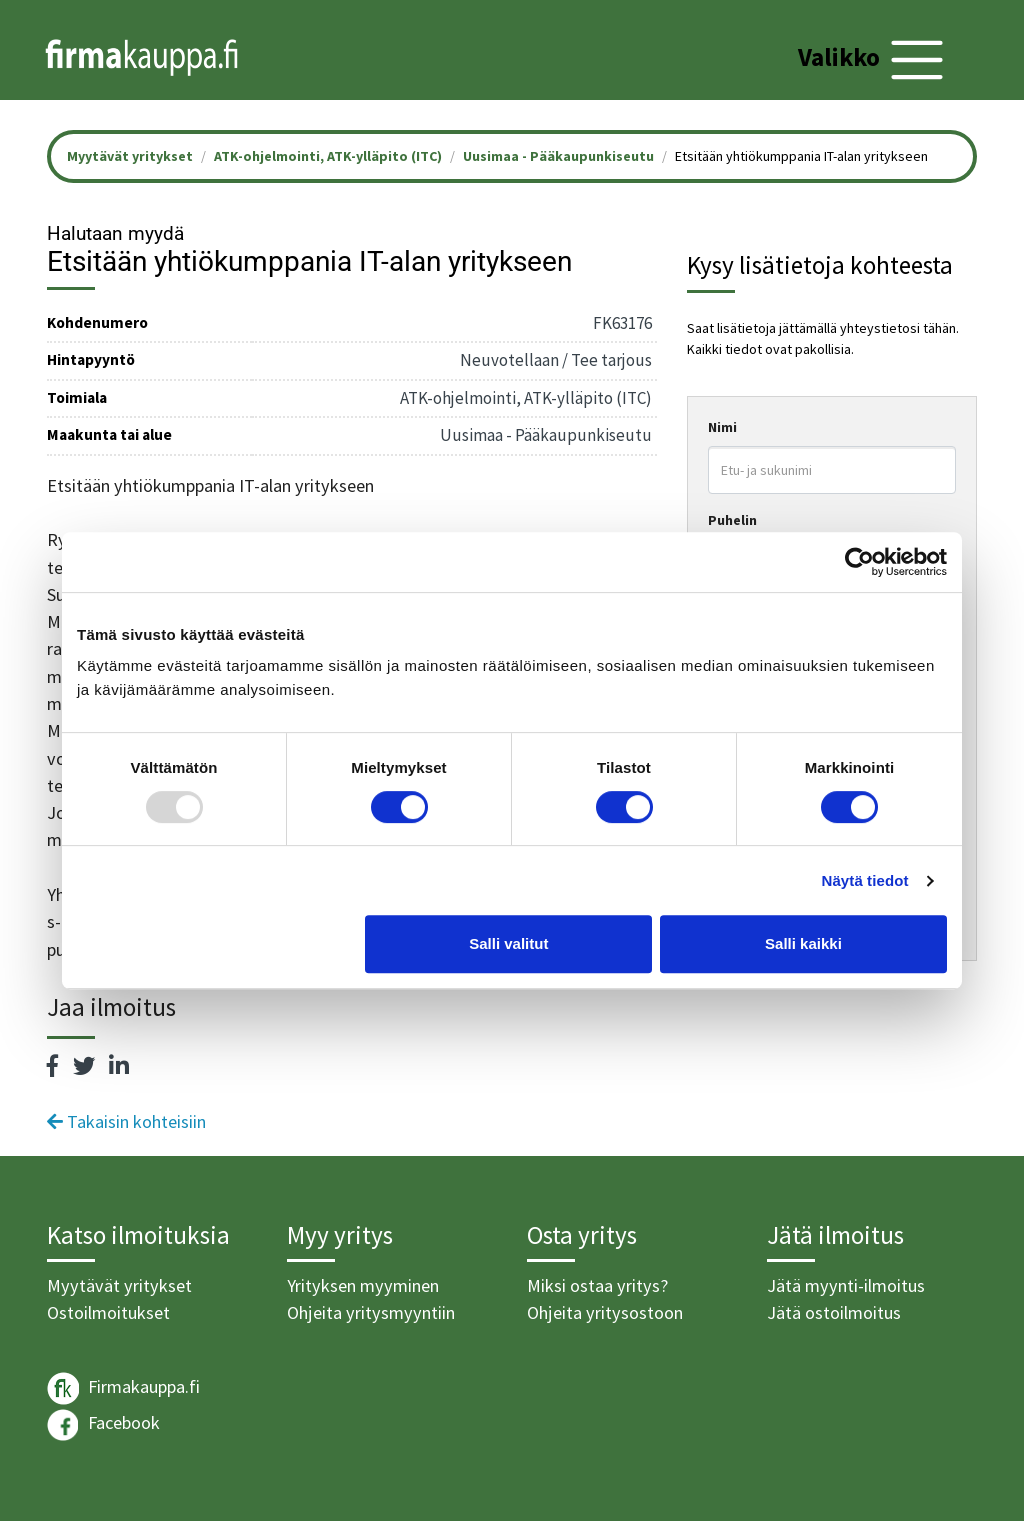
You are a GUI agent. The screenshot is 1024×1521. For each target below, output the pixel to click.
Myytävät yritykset (119, 1285)
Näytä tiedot (865, 880)
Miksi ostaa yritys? (597, 1285)
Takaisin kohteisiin (126, 1121)
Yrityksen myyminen (363, 1285)
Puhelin (732, 520)
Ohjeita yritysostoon (605, 1312)
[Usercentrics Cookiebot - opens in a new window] (859, 562)
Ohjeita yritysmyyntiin (371, 1312)
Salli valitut (508, 943)
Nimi (722, 427)
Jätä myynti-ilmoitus (846, 1285)
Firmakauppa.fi (123, 1388)
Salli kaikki (803, 943)
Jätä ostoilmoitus (834, 1312)
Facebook (103, 1425)
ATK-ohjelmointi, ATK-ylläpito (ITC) (328, 156)
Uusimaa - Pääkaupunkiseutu (558, 156)
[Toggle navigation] (873, 60)
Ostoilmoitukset (108, 1312)
